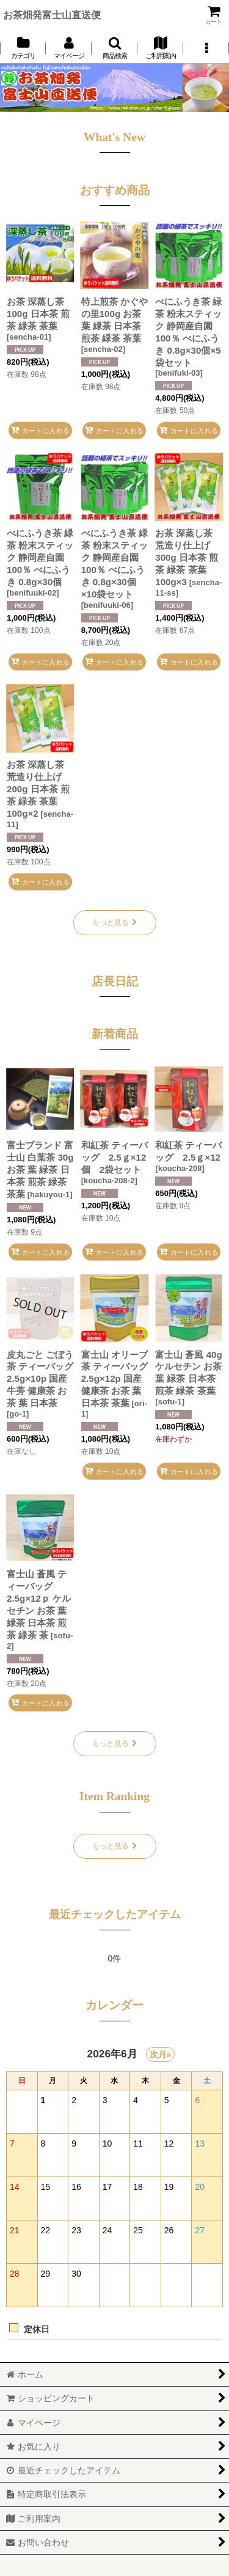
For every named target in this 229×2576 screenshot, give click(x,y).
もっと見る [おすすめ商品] (114, 922)
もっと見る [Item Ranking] (114, 1846)
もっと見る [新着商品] (114, 1743)
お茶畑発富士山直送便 (52, 14)
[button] (114, 48)
